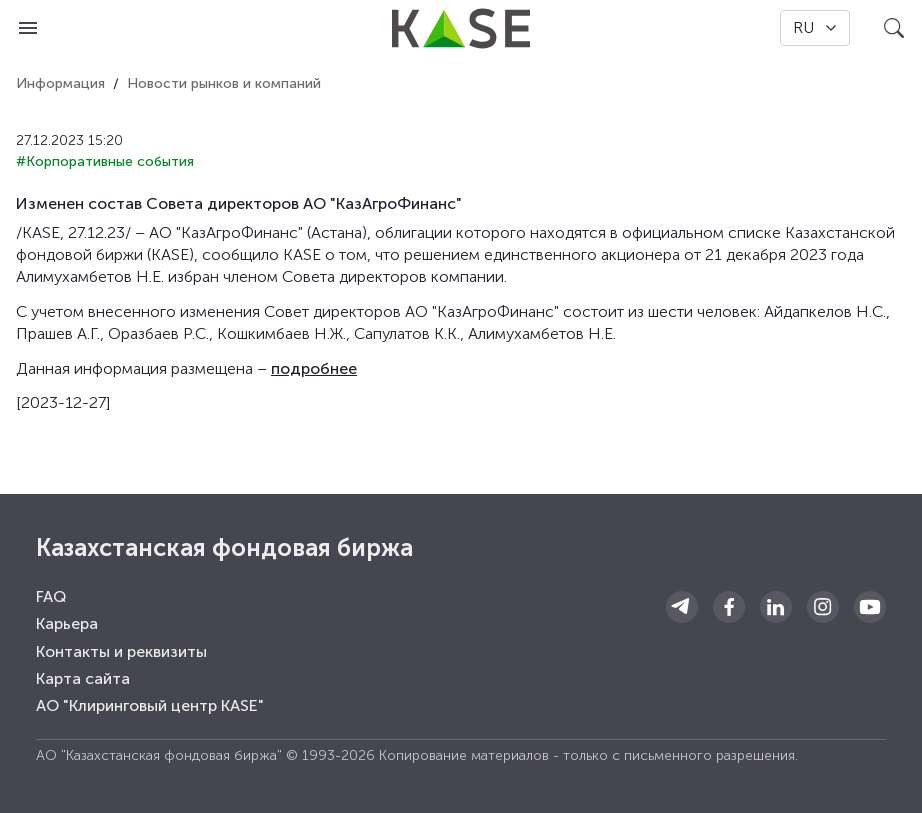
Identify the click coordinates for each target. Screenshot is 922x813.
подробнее (314, 368)
